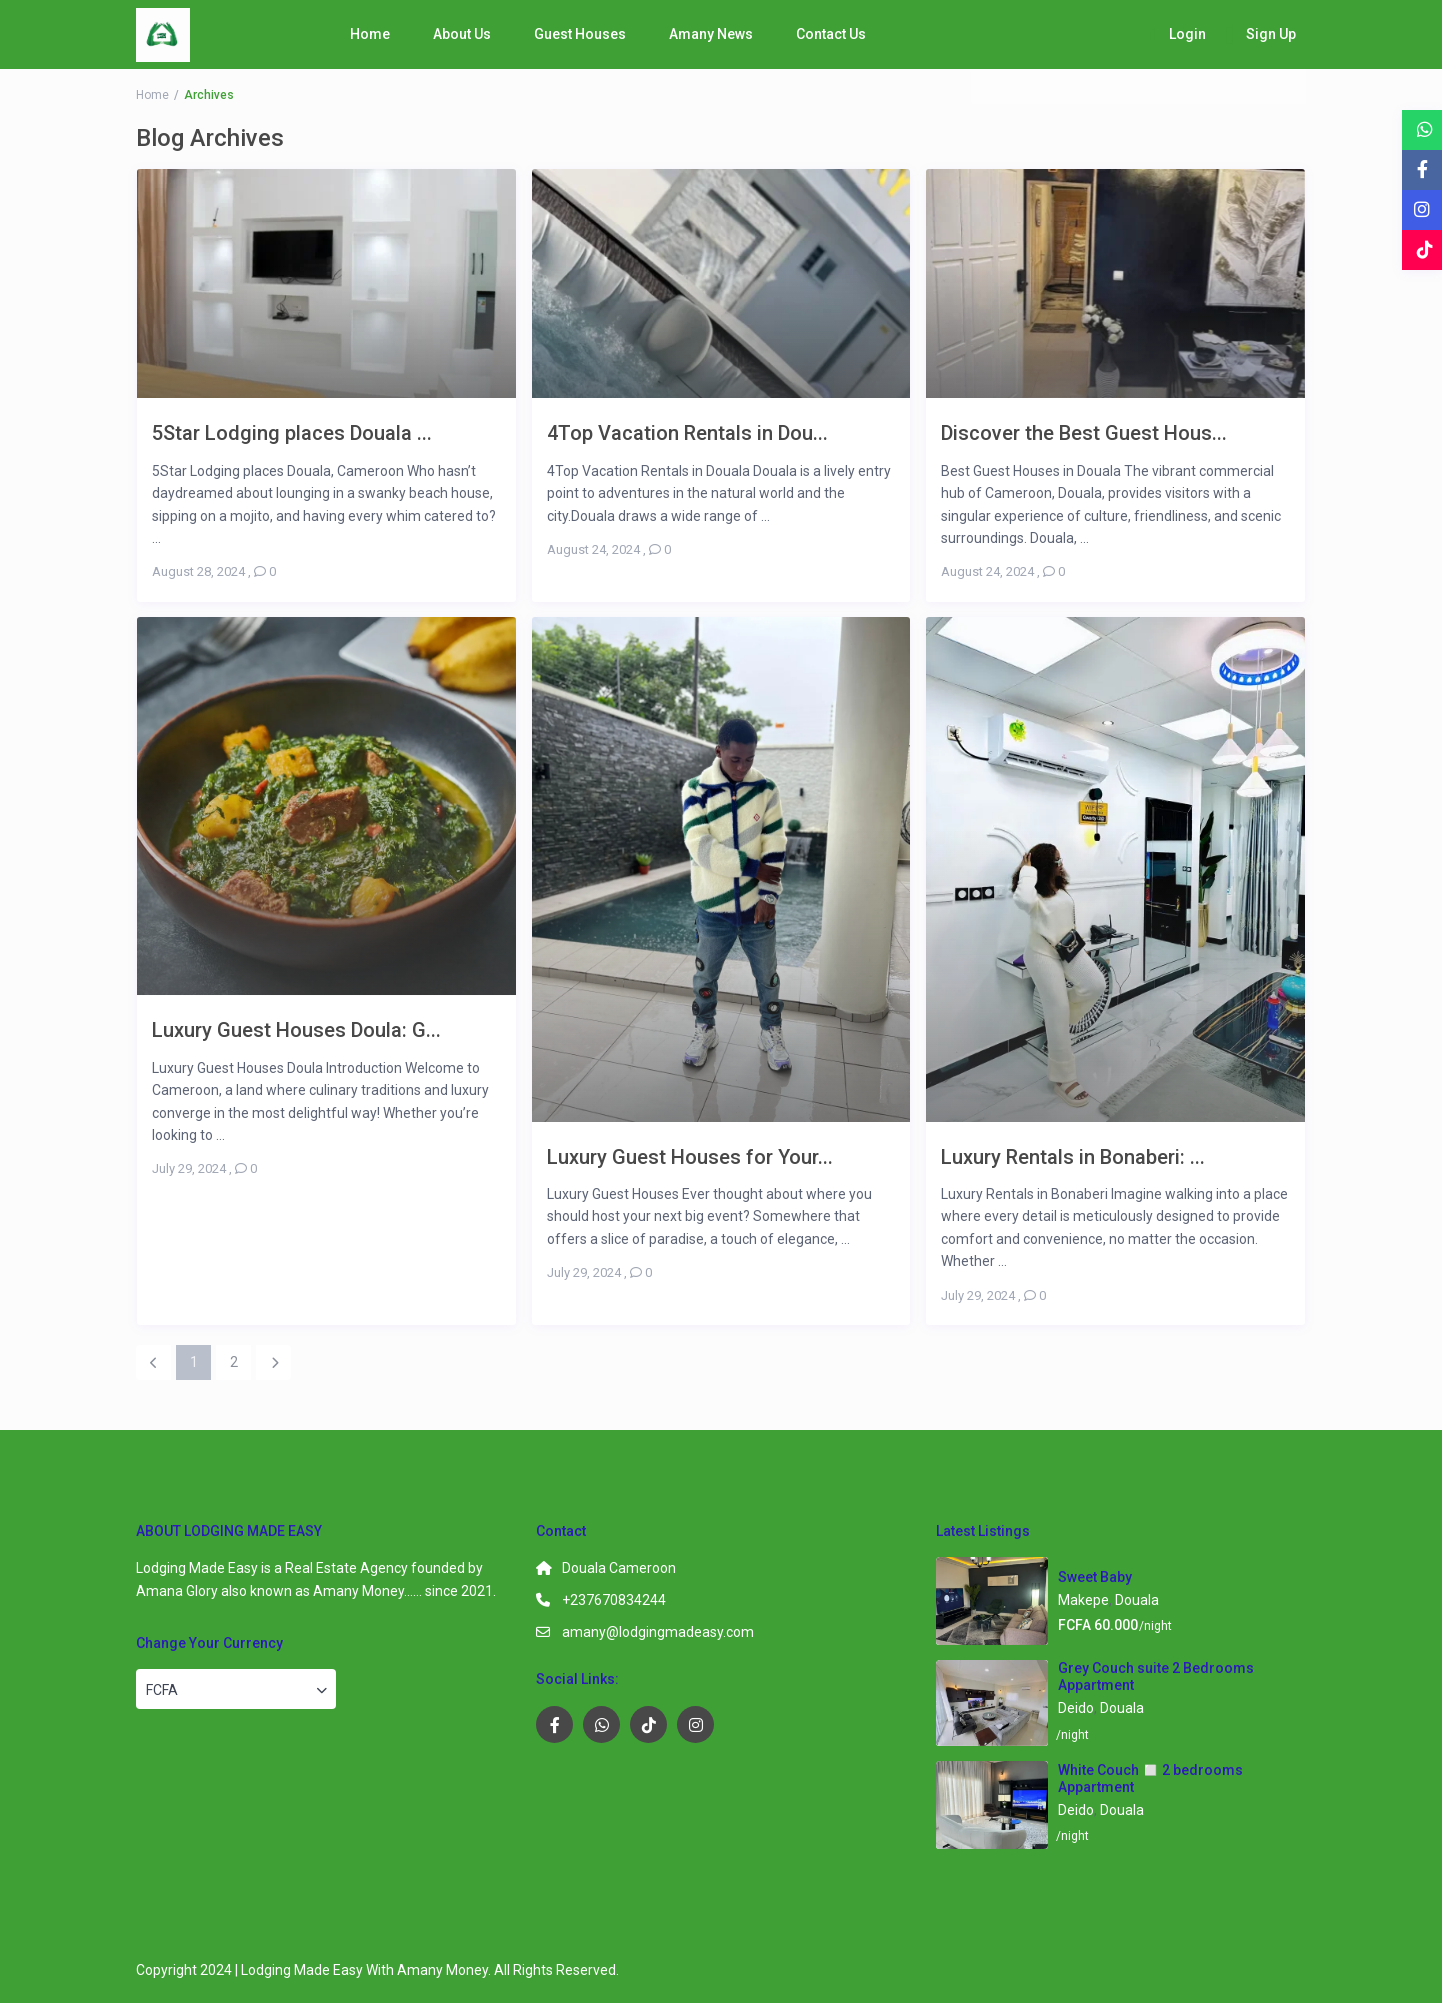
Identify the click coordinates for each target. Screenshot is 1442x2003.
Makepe (1083, 1600)
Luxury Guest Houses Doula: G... (296, 1029)
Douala (1137, 1600)
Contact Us (831, 34)
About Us (462, 34)
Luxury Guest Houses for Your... (690, 1156)
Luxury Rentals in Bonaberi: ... (1073, 1156)
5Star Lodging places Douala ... (292, 432)
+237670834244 (614, 1600)
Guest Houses (580, 34)
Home (370, 34)
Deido (1076, 1708)
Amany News (711, 34)
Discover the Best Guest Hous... (1084, 432)
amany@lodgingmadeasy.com (658, 1632)
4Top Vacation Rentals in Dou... (687, 432)
